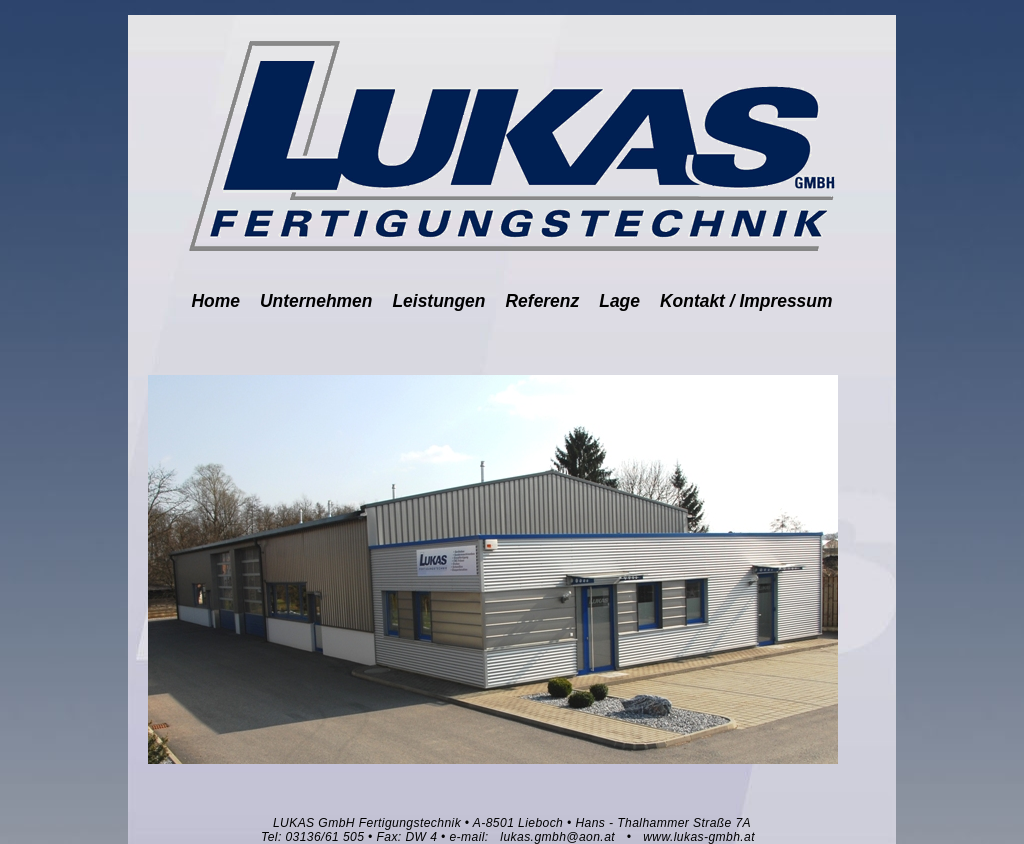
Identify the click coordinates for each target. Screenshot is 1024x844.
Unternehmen (316, 301)
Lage (619, 301)
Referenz (543, 301)
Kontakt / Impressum (746, 301)
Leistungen (438, 301)
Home (216, 301)
